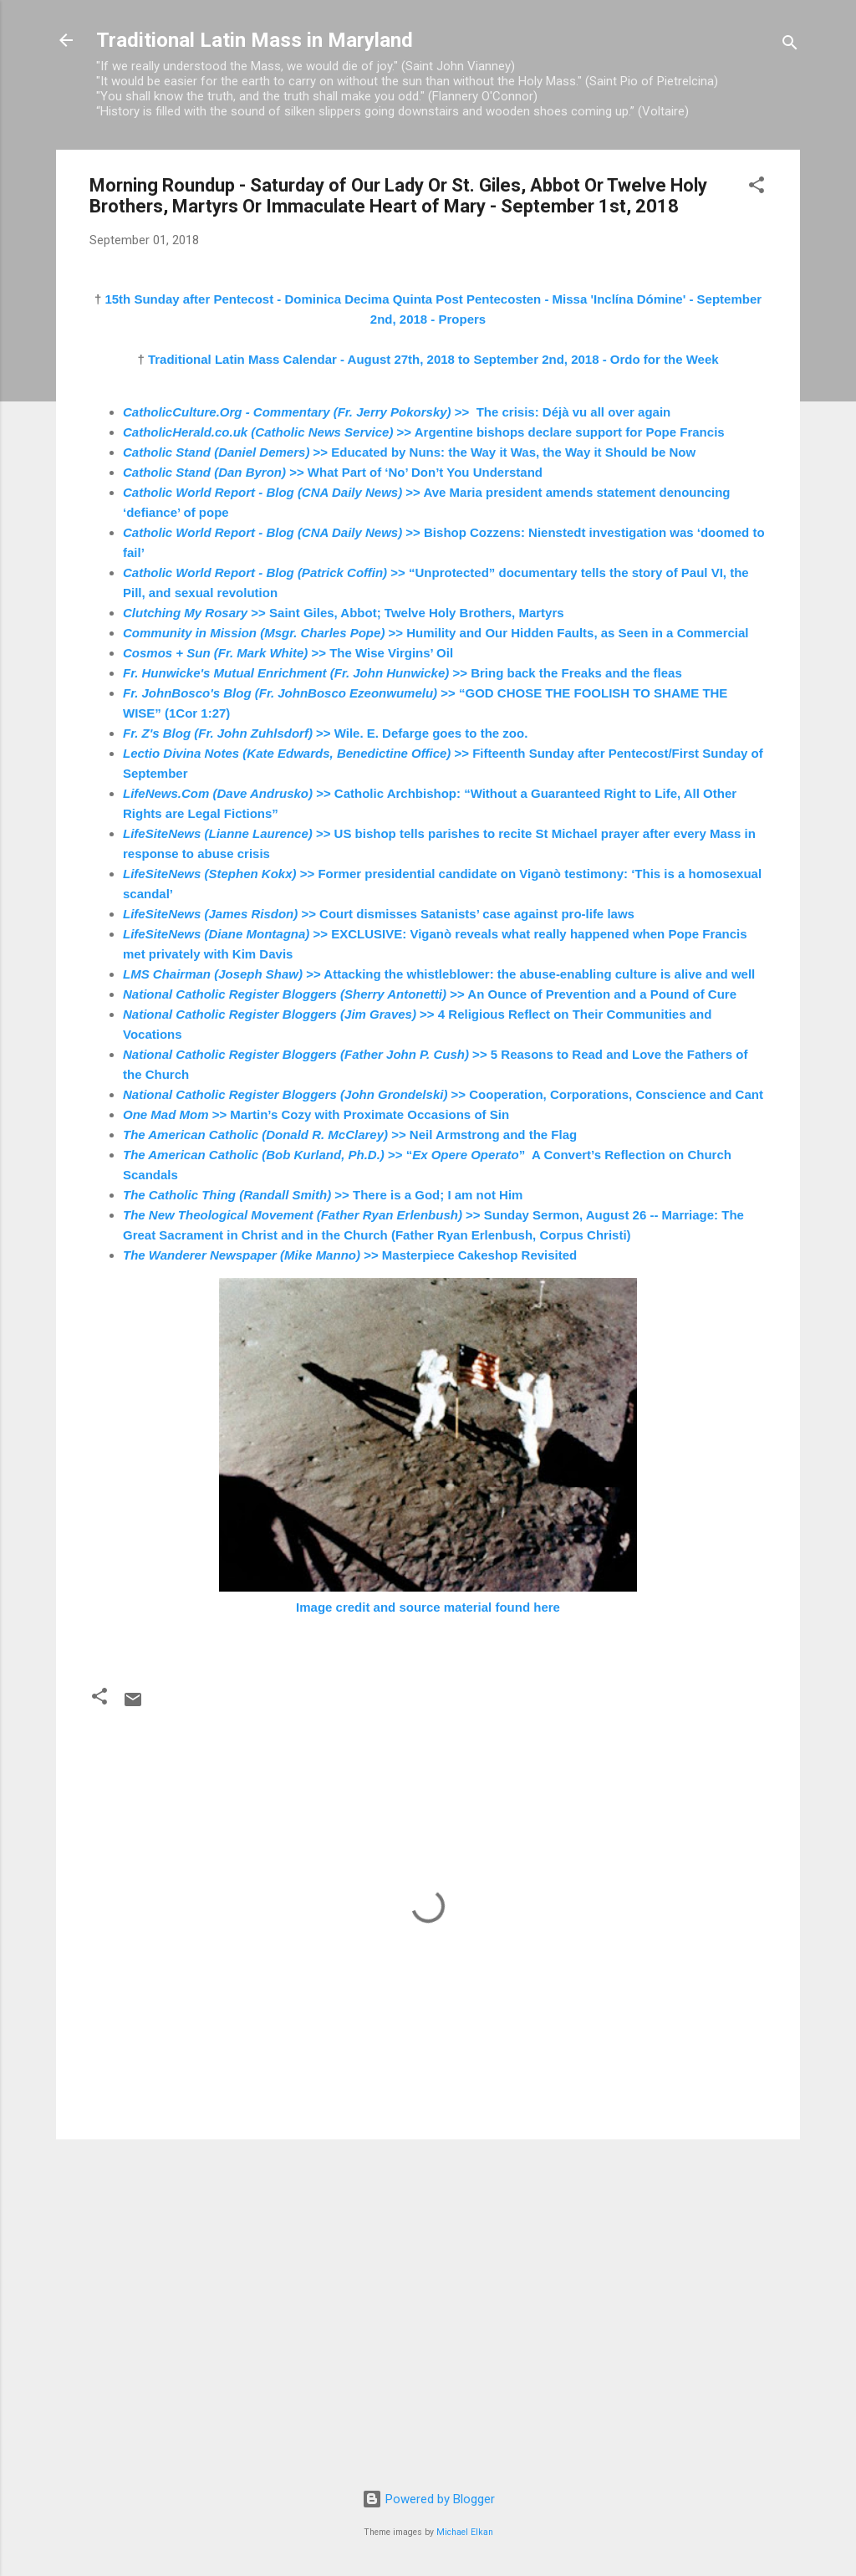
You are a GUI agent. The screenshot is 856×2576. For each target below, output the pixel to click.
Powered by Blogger (428, 2499)
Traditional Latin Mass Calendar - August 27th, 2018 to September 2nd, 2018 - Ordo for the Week (433, 359)
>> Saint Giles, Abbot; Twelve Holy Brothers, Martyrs (343, 613)
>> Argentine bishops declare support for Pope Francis (424, 432)
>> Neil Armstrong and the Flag (350, 1134)
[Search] (790, 45)
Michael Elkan (464, 2532)
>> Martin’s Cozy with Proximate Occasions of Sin (316, 1114)
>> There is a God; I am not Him (322, 1195)
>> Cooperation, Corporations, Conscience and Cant (443, 1094)
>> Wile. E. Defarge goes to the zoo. (325, 733)
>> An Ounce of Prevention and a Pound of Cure (429, 994)
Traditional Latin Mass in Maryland (254, 40)
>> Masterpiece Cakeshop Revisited (350, 1255)
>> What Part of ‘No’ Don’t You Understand (333, 472)
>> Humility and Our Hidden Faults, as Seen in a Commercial (436, 633)
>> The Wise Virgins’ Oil (288, 653)
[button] (756, 188)
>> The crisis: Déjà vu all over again (396, 412)
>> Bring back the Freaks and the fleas (402, 673)
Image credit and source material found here (428, 1607)
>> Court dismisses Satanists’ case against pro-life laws (378, 914)
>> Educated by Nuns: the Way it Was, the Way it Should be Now (409, 452)
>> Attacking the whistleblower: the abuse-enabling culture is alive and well (439, 974)
